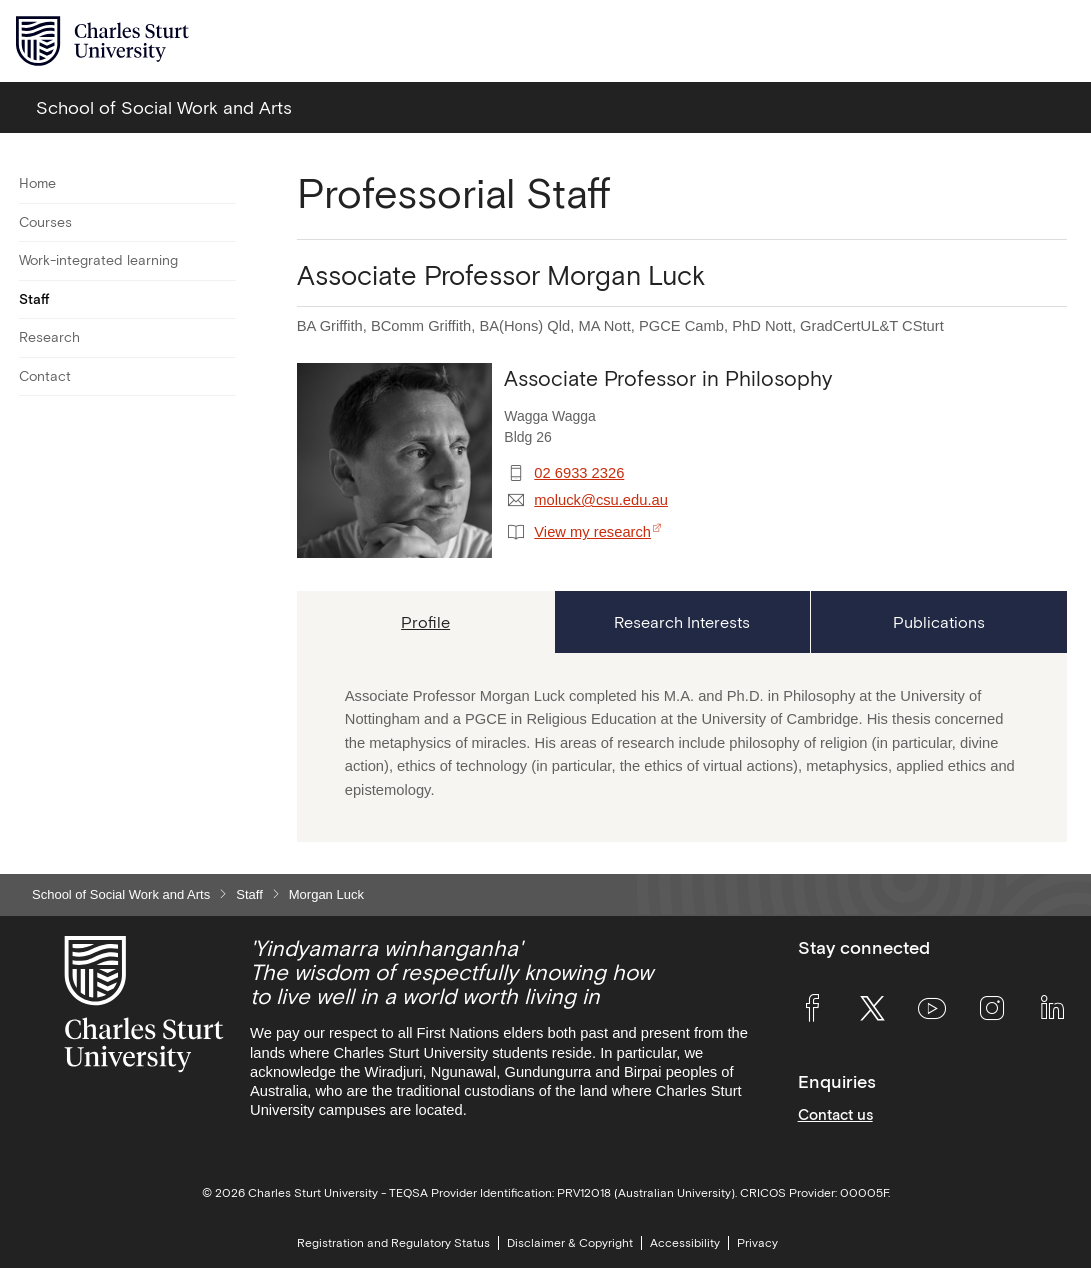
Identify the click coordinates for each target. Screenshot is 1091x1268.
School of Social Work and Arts (121, 894)
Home (37, 183)
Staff (34, 299)
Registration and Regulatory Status (393, 1243)
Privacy (757, 1243)
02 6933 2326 (579, 473)
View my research (592, 532)
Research (49, 337)
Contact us (835, 1114)
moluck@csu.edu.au (601, 500)
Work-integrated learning (98, 260)
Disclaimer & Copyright (570, 1243)
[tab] (425, 622)
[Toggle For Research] (223, 338)
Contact (45, 376)
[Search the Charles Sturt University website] (1012, 41)
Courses (45, 222)
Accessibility (685, 1243)
